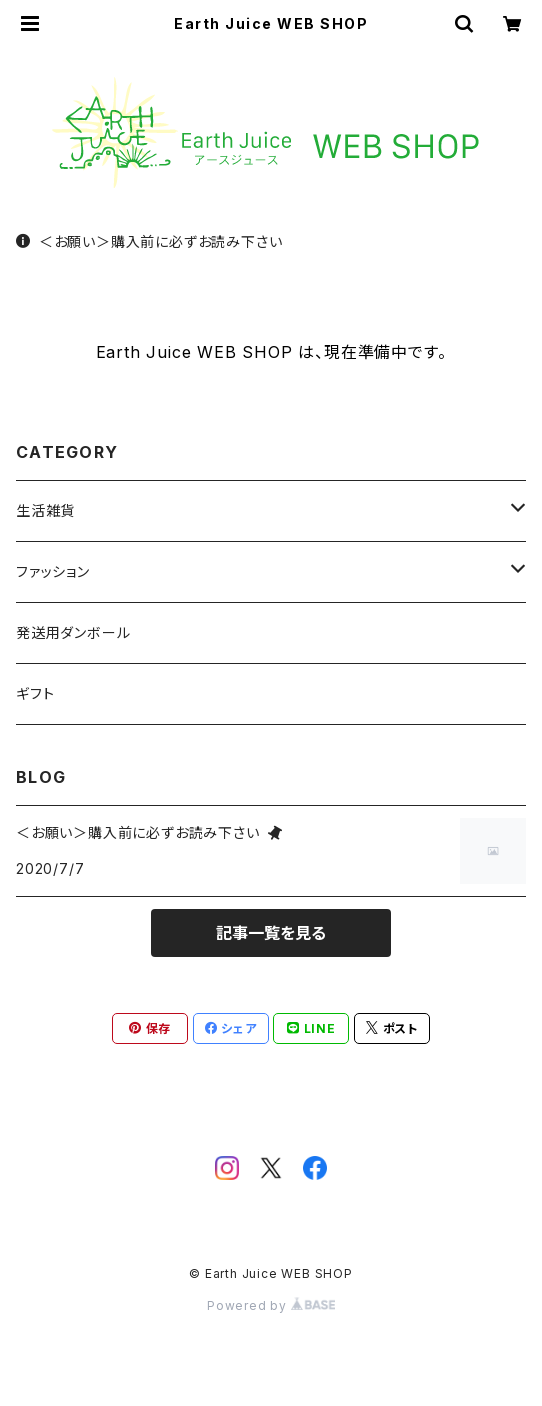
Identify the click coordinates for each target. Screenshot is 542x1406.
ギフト (35, 693)
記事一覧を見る (271, 933)
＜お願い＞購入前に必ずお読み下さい (149, 241)
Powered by (271, 1305)
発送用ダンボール (73, 632)
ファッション (53, 571)
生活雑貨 (45, 510)
